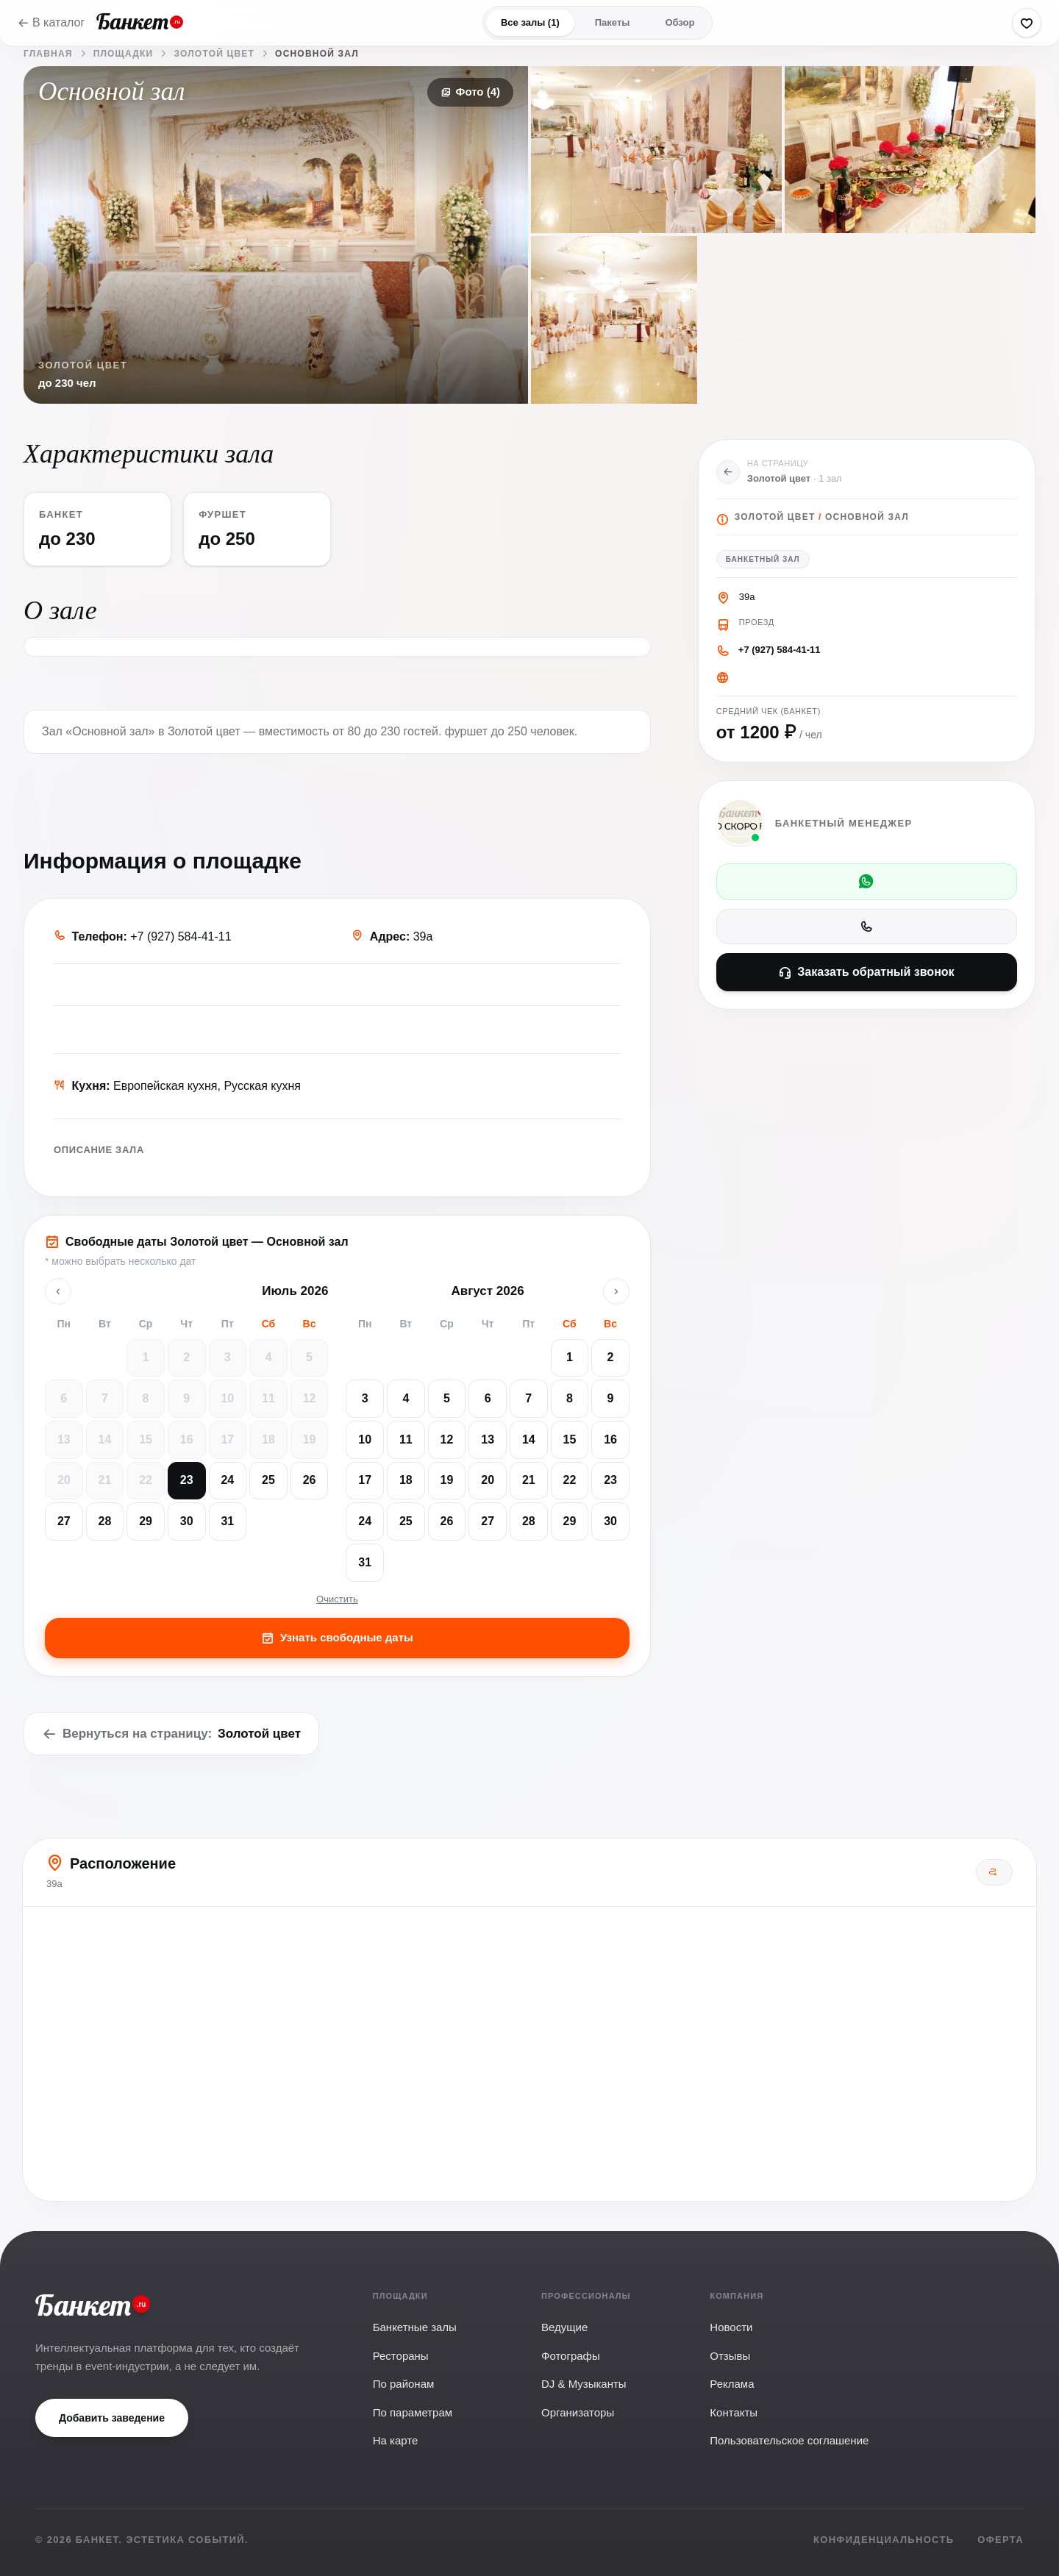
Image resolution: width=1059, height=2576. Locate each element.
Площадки (123, 54)
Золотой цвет (214, 54)
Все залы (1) (530, 22)
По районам (404, 2383)
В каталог (51, 22)
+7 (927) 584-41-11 (779, 649)
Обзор (679, 22)
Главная (48, 54)
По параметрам (412, 2412)
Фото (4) (470, 91)
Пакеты (612, 22)
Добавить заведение (112, 2418)
